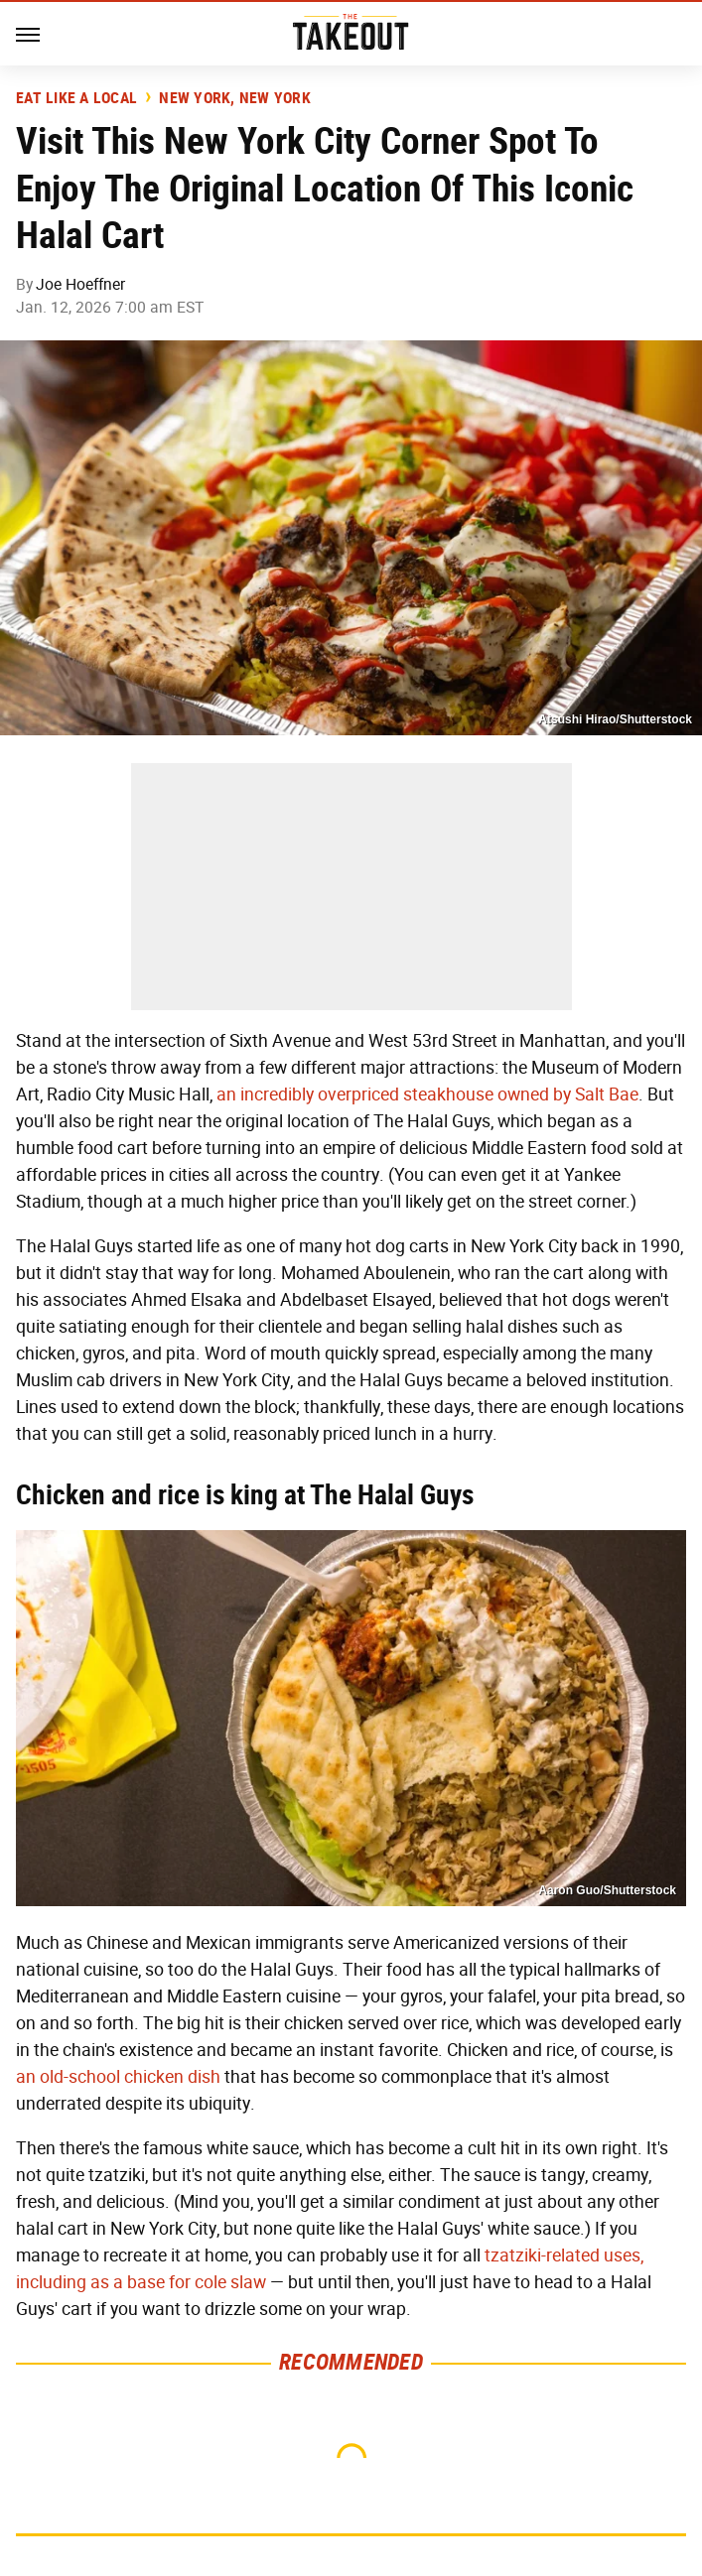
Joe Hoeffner (80, 284)
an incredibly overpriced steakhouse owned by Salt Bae (427, 1094)
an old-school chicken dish (118, 2077)
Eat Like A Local (76, 98)
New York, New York (235, 98)
